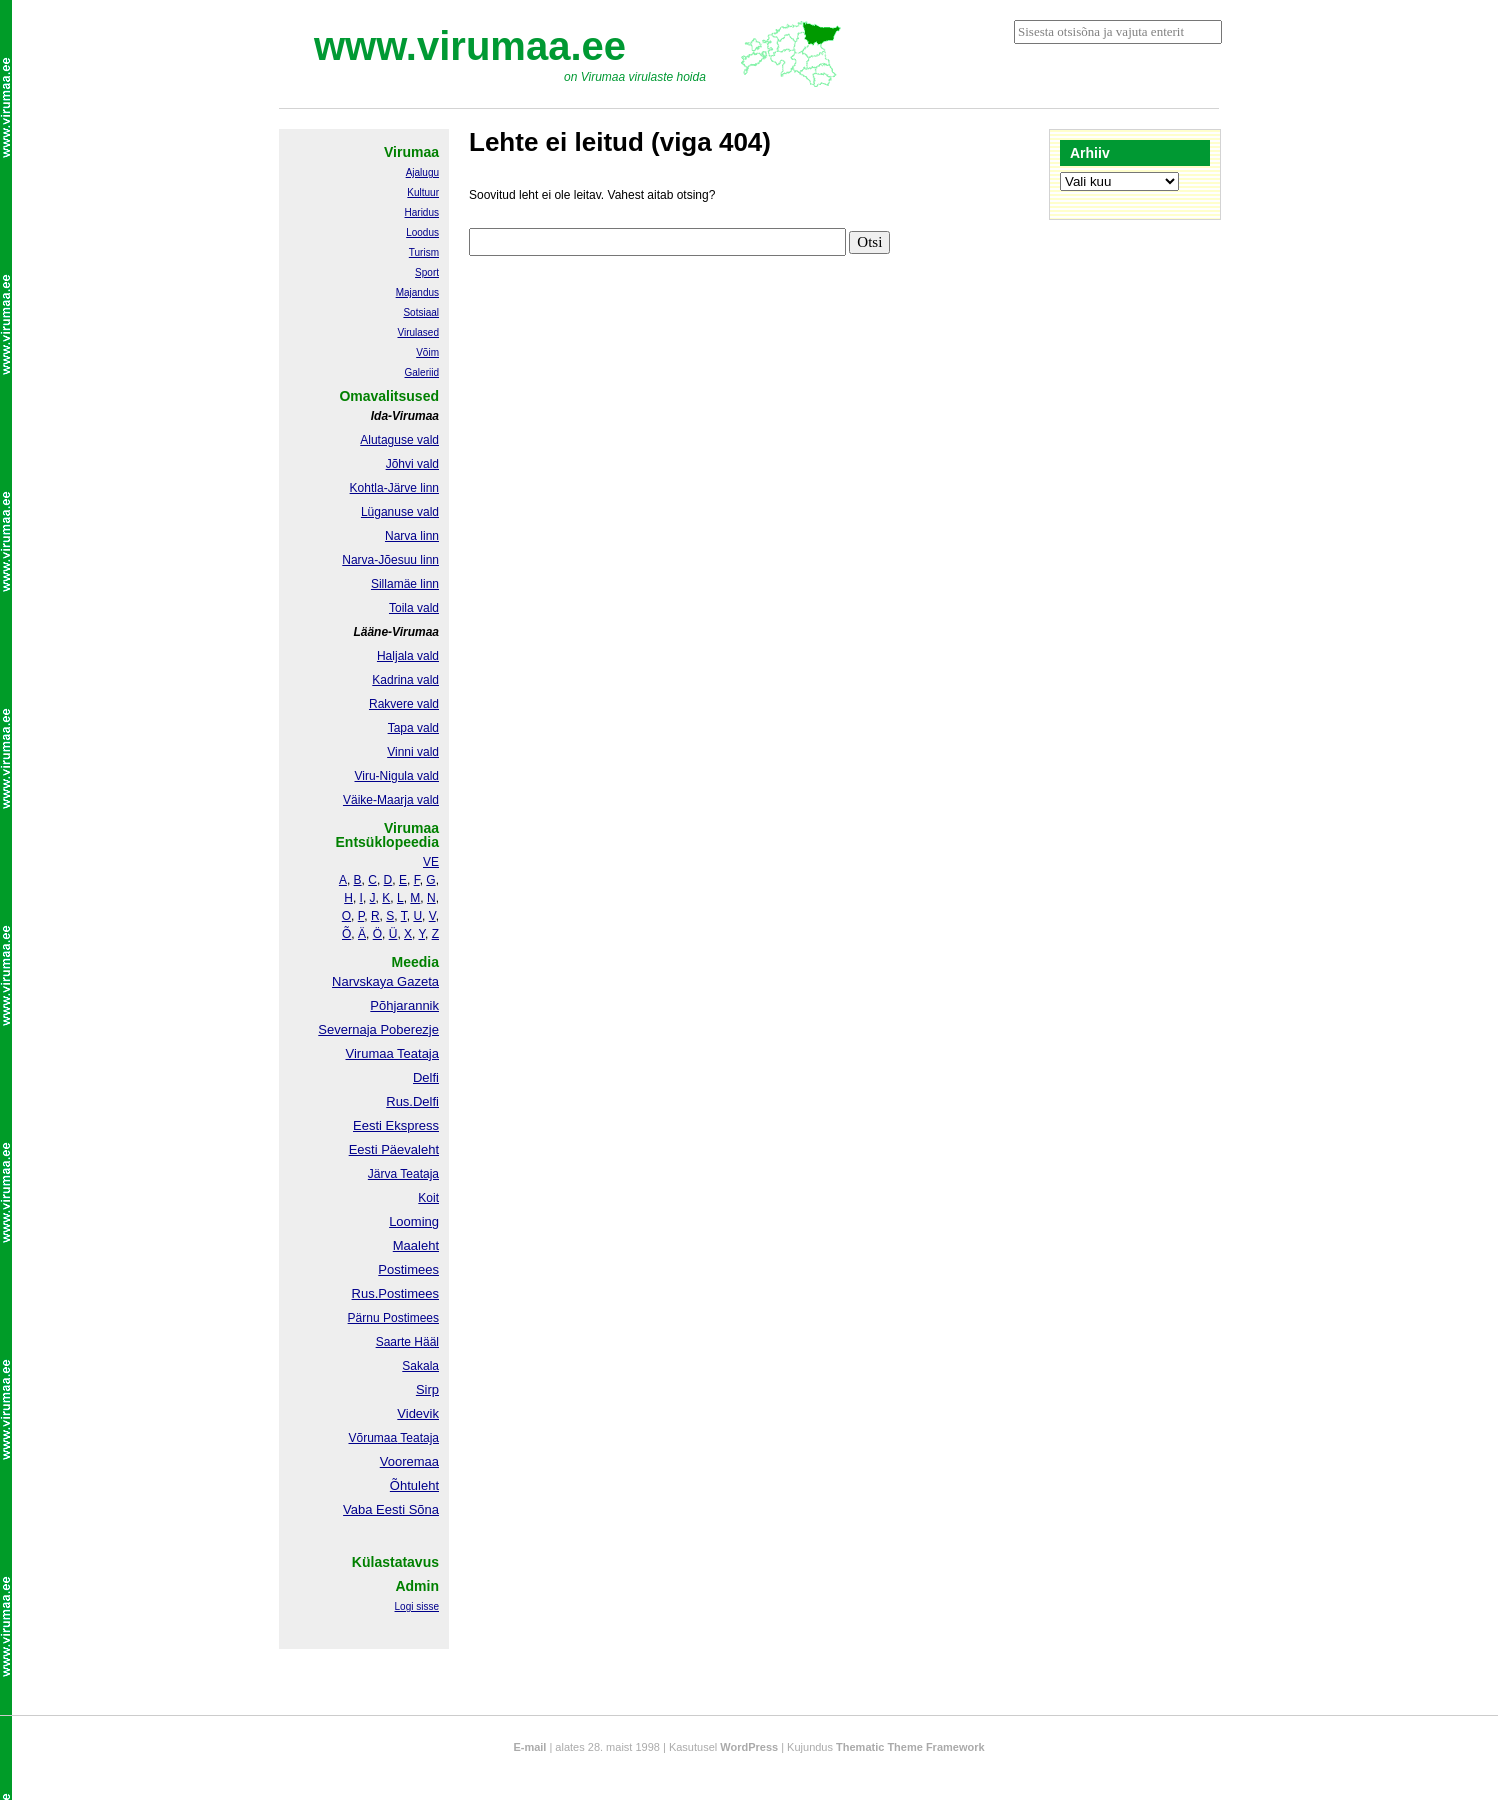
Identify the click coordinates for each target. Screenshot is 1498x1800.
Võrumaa (372, 1438)
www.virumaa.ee (470, 46)
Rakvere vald (404, 704)
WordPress (749, 1747)
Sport (427, 272)
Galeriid (422, 372)
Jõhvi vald (412, 464)
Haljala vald (408, 656)
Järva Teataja (403, 1174)
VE (431, 862)
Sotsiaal (421, 312)
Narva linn (412, 536)
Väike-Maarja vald (391, 800)
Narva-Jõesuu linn (390, 560)
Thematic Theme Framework (910, 1747)
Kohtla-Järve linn (394, 488)
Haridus (422, 212)
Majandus (417, 292)
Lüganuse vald (400, 512)
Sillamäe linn (405, 584)
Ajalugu (422, 172)
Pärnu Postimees (393, 1318)
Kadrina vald (405, 680)
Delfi (426, 1077)
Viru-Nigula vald (397, 776)
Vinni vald (413, 752)
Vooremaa (409, 1461)
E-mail (529, 1747)
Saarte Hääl (407, 1342)
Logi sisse (417, 1606)
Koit (428, 1198)
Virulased (418, 332)
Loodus (422, 232)
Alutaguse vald (399, 440)
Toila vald (414, 608)
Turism (424, 252)
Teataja (418, 1438)
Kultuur (423, 192)
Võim (427, 352)
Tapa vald (413, 728)
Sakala (420, 1366)
